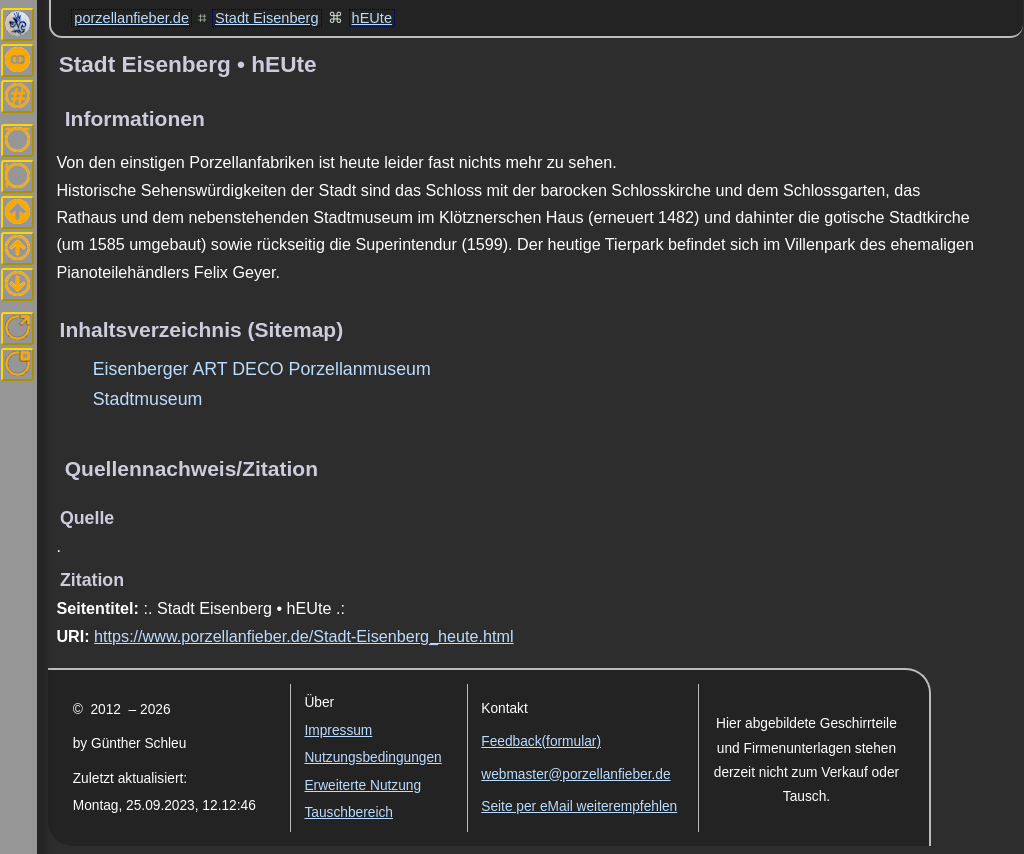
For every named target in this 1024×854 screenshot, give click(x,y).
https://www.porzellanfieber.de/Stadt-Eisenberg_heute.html (303, 636)
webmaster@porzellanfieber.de (575, 774)
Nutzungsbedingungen (372, 757)
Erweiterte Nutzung (362, 785)
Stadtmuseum (148, 399)
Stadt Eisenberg (266, 18)
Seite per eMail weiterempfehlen (579, 806)
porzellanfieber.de (131, 18)
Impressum (338, 730)
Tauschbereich (348, 812)
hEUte (372, 18)
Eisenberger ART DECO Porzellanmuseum (262, 369)
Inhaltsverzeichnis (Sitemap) (202, 329)
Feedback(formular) (541, 741)
